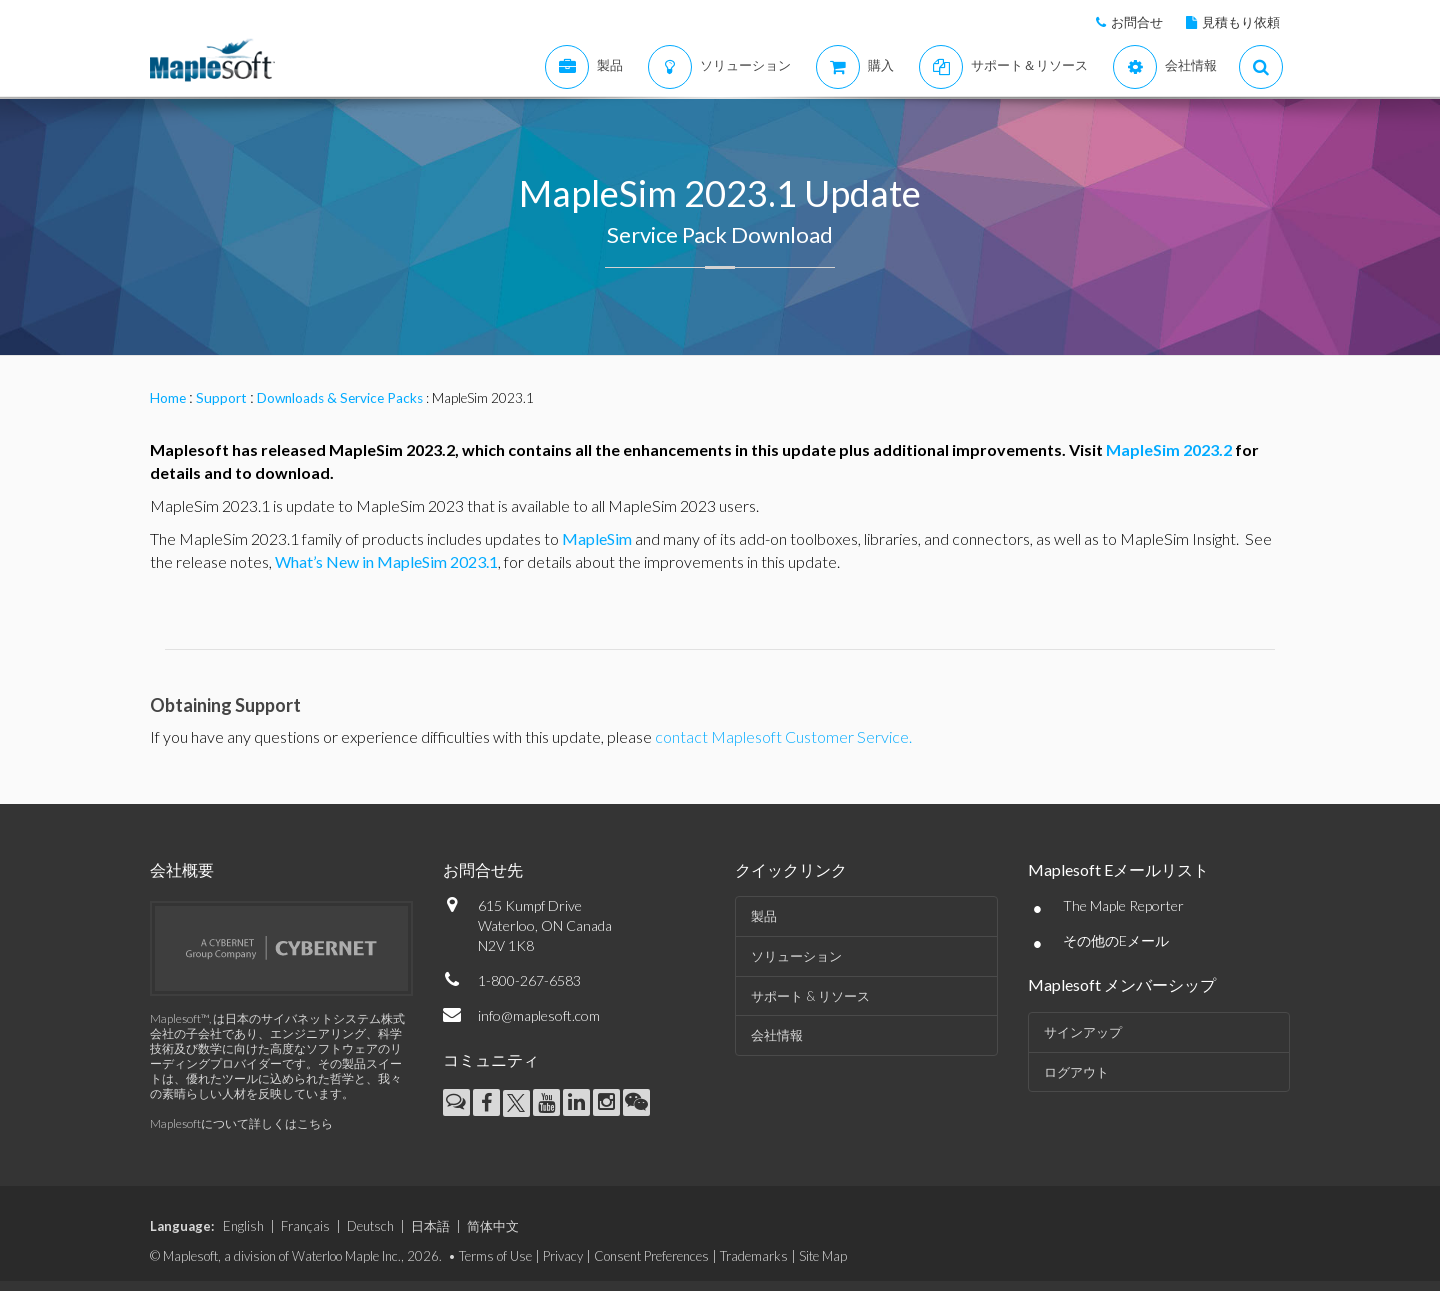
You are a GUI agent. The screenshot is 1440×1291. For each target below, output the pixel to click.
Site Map (823, 1256)
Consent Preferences (651, 1256)
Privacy (563, 1256)
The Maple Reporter (1123, 905)
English (243, 1226)
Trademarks (754, 1256)
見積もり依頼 (1241, 22)
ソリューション (796, 956)
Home (168, 398)
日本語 (430, 1226)
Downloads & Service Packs (340, 398)
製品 (764, 916)
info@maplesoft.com (539, 1015)
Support (221, 398)
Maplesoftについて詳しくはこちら (241, 1123)
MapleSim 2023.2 (1169, 449)
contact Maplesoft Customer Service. (783, 736)
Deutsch (370, 1226)
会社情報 (777, 1035)
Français (305, 1226)
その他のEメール (1116, 940)
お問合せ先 (483, 869)
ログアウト (1076, 1072)
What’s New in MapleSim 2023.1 (386, 561)
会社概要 (182, 869)
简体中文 (493, 1226)
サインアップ (1083, 1032)
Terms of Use (495, 1256)
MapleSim (597, 538)
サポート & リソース (810, 996)
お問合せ (1137, 22)
